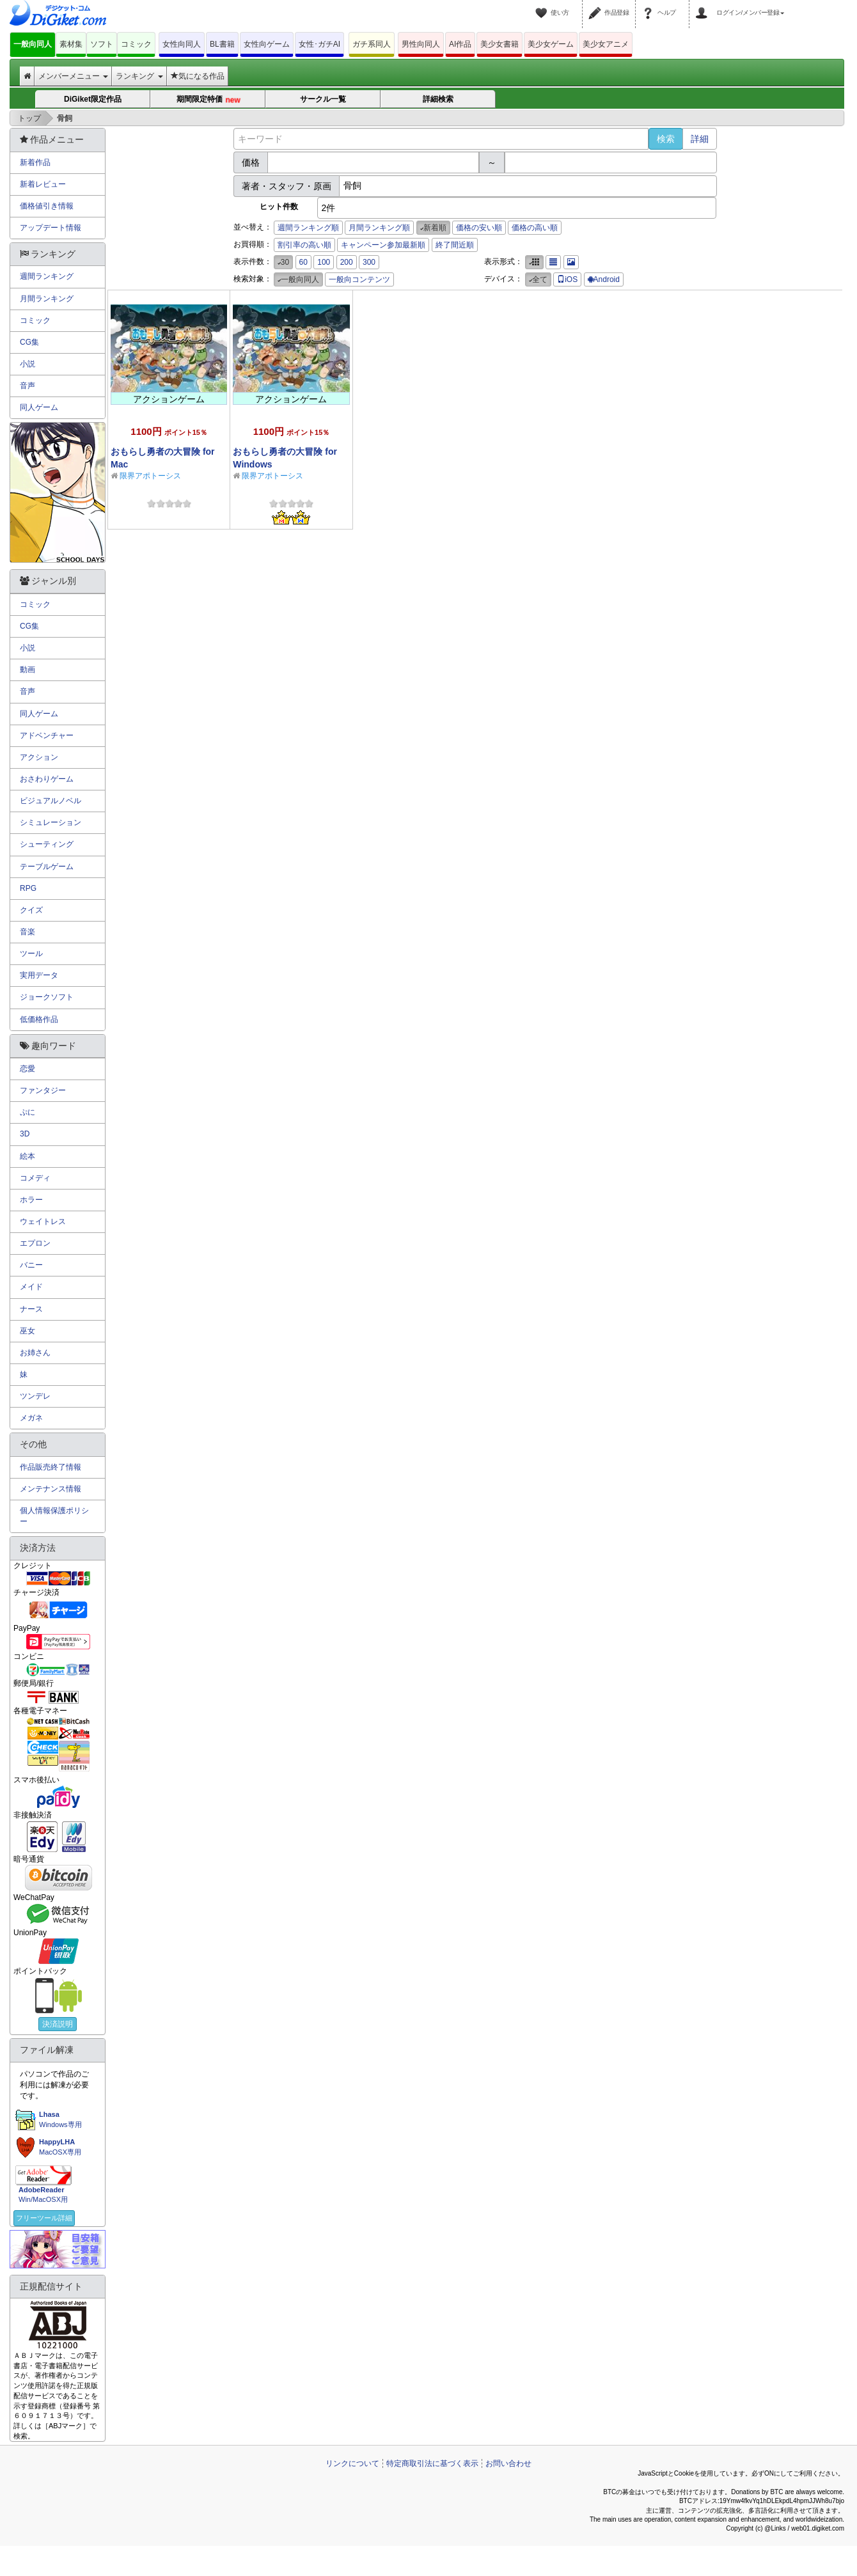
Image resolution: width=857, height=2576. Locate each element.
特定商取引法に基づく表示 (432, 2463)
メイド (31, 1286)
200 (346, 262)
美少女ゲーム (551, 44)
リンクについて (352, 2463)
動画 (27, 669)
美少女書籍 (499, 44)
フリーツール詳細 (44, 2218)
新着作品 (35, 162)
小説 (27, 363)
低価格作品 (39, 1019)
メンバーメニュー (73, 76)
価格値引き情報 (47, 205)
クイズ (31, 910)
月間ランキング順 (379, 227)
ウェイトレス (43, 1221)
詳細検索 (438, 99)
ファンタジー (43, 1090)
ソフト (101, 44)
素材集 (71, 44)
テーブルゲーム (47, 866)
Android (604, 279)
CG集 (29, 342)
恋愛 (27, 1068)
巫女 (27, 1330)
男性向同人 (421, 44)
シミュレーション (50, 822)
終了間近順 (455, 244)
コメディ (35, 1178)
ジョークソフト (47, 997)
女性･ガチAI (319, 44)
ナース (31, 1309)
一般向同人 (32, 44)
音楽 (27, 931)
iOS (567, 279)
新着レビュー (43, 184)
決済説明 (57, 2024)
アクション (39, 757)
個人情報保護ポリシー (54, 1516)
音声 (27, 385)
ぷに (27, 1112)
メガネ (31, 1417)
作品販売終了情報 (50, 1467)
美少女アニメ (606, 44)
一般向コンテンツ (359, 279)
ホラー (31, 1199)
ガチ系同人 (371, 44)
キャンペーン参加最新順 (383, 244)
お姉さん (35, 1352)
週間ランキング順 (308, 227)
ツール (31, 953)
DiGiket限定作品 (93, 99)
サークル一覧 (323, 99)
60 (303, 262)
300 (369, 262)
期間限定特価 (208, 100)
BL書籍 (222, 44)
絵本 (27, 1156)
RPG (28, 888)
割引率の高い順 (304, 244)
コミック (136, 44)
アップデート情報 (50, 227)
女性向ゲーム (267, 44)
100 (323, 262)
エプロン (35, 1243)
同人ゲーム (39, 407)
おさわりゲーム (47, 778)
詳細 (700, 139)
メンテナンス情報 (50, 1488)
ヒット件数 (279, 206)
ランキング (139, 76)
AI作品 (460, 44)
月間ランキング (47, 298)
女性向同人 (181, 44)
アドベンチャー (47, 735)
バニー (31, 1265)
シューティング (47, 844)
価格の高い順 (535, 227)
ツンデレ (35, 1396)
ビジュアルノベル (50, 800)
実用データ (39, 975)
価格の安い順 (479, 227)
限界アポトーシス (150, 475)
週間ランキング (47, 276)
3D (24, 1133)
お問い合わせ (508, 2463)
